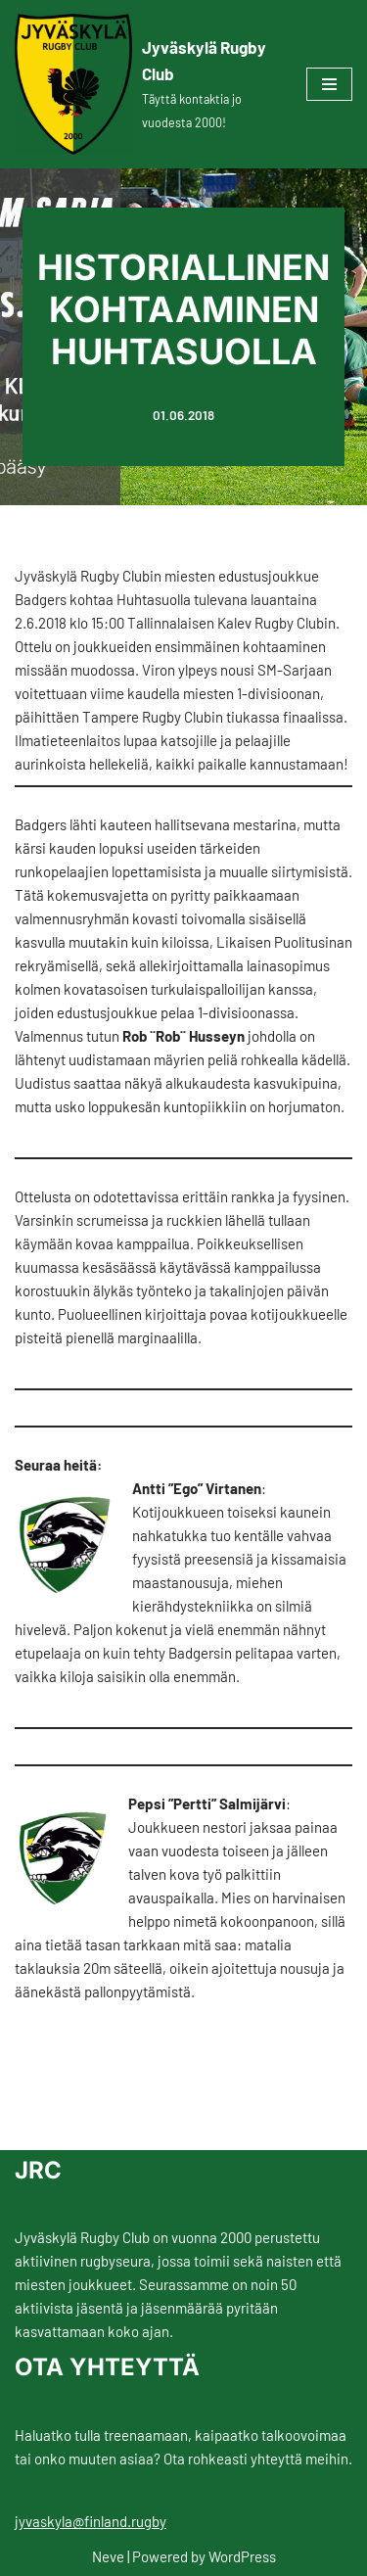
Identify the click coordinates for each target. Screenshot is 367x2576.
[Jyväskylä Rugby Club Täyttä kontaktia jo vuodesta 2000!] (146, 84)
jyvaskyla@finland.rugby (90, 2521)
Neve (108, 2556)
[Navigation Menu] (329, 84)
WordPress (242, 2556)
